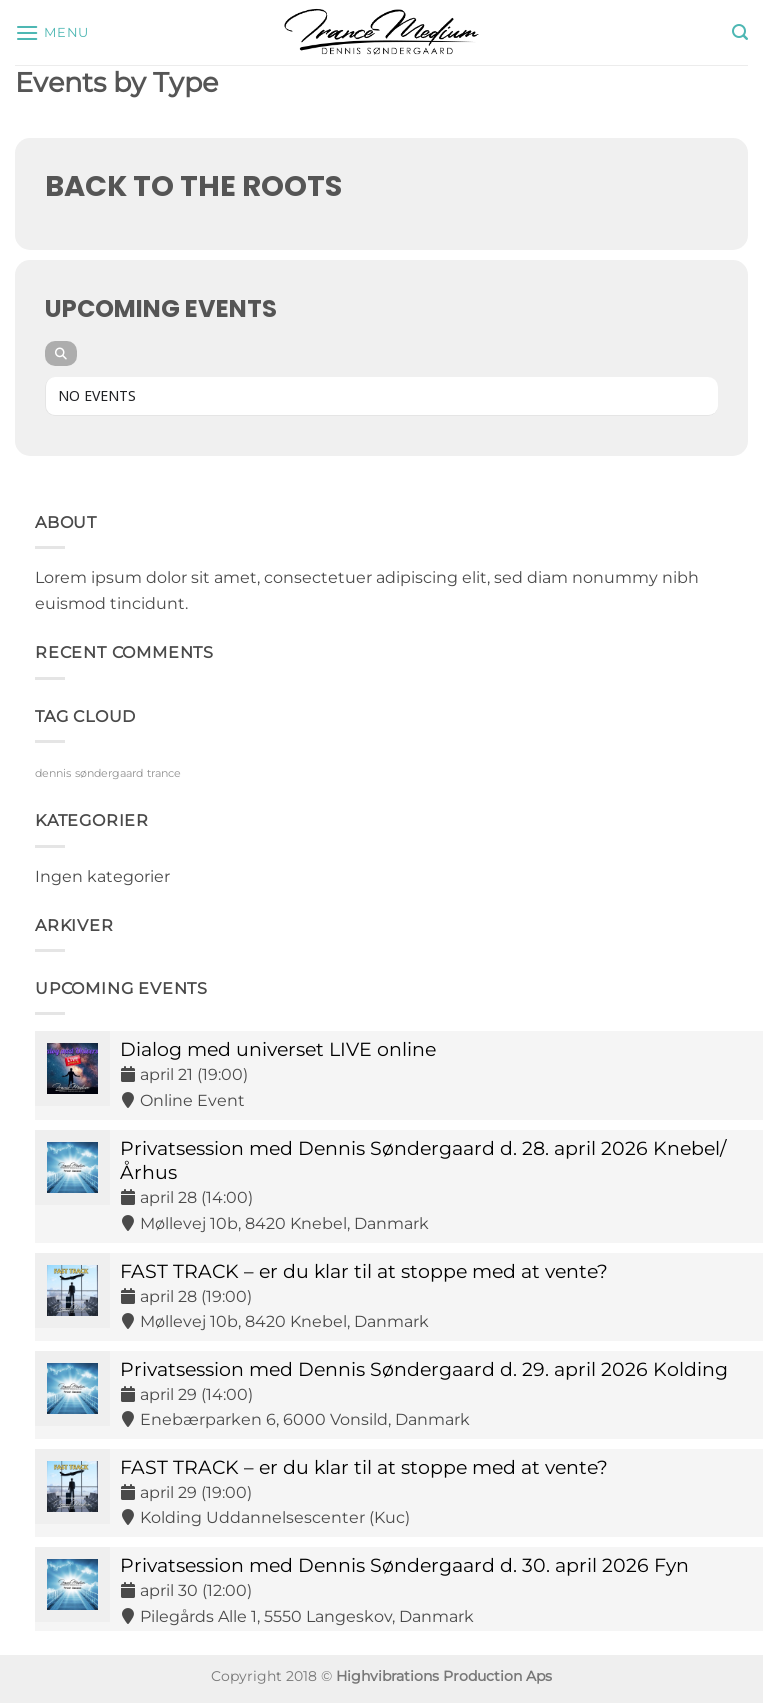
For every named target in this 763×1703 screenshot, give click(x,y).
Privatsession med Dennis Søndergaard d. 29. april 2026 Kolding (424, 1369)
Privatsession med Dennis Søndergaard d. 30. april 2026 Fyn (404, 1565)
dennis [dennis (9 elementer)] (53, 773)
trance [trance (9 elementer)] (164, 773)
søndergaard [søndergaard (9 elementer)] (109, 773)
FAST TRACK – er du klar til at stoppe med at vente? (364, 1271)
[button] (52, 32)
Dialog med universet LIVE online (278, 1049)
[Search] (61, 353)
